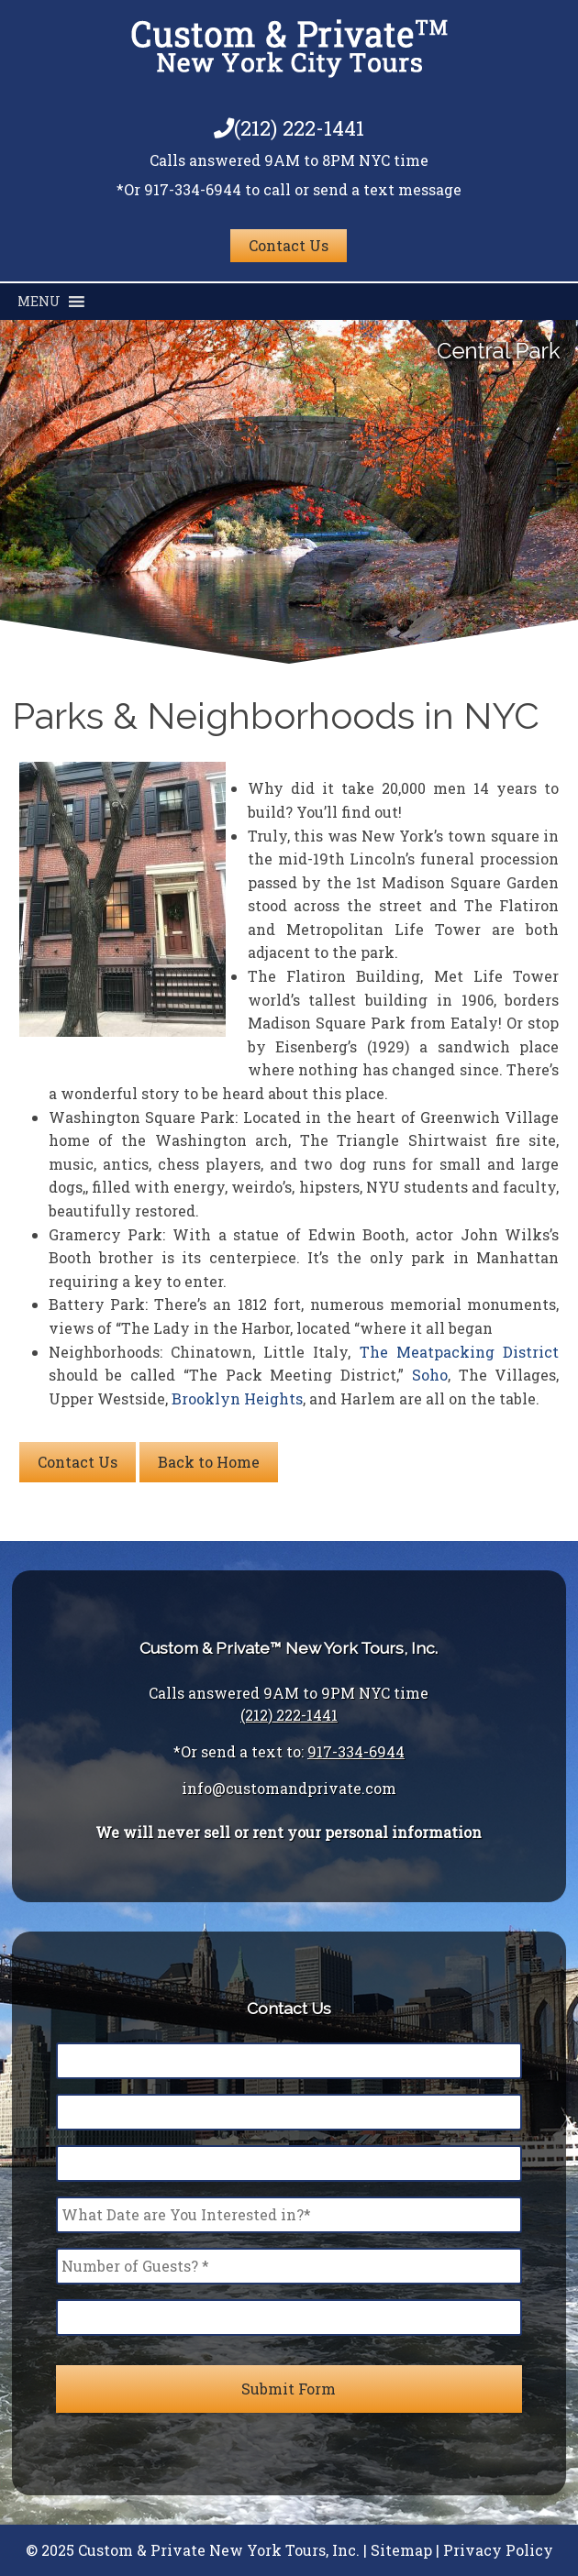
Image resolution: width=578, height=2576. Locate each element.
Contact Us (288, 245)
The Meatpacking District (460, 1351)
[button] (39, 301)
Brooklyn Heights (237, 1398)
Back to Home (209, 1461)
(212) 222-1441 (289, 128)
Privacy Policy (498, 2549)
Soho (430, 1374)
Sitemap (401, 2549)
